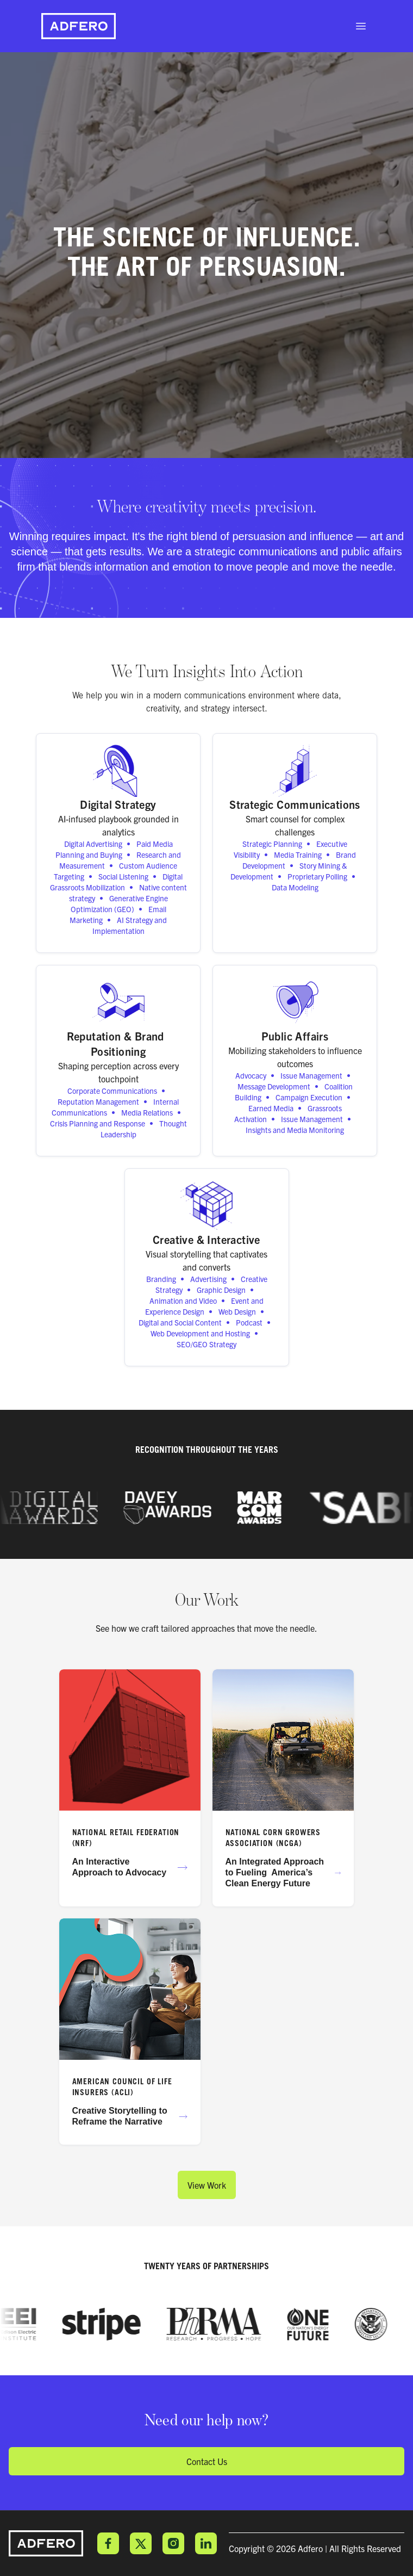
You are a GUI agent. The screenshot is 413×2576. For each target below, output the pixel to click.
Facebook (108, 2543)
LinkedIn (206, 2543)
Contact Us (206, 2461)
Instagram (173, 2543)
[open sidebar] (361, 26)
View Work (206, 2184)
